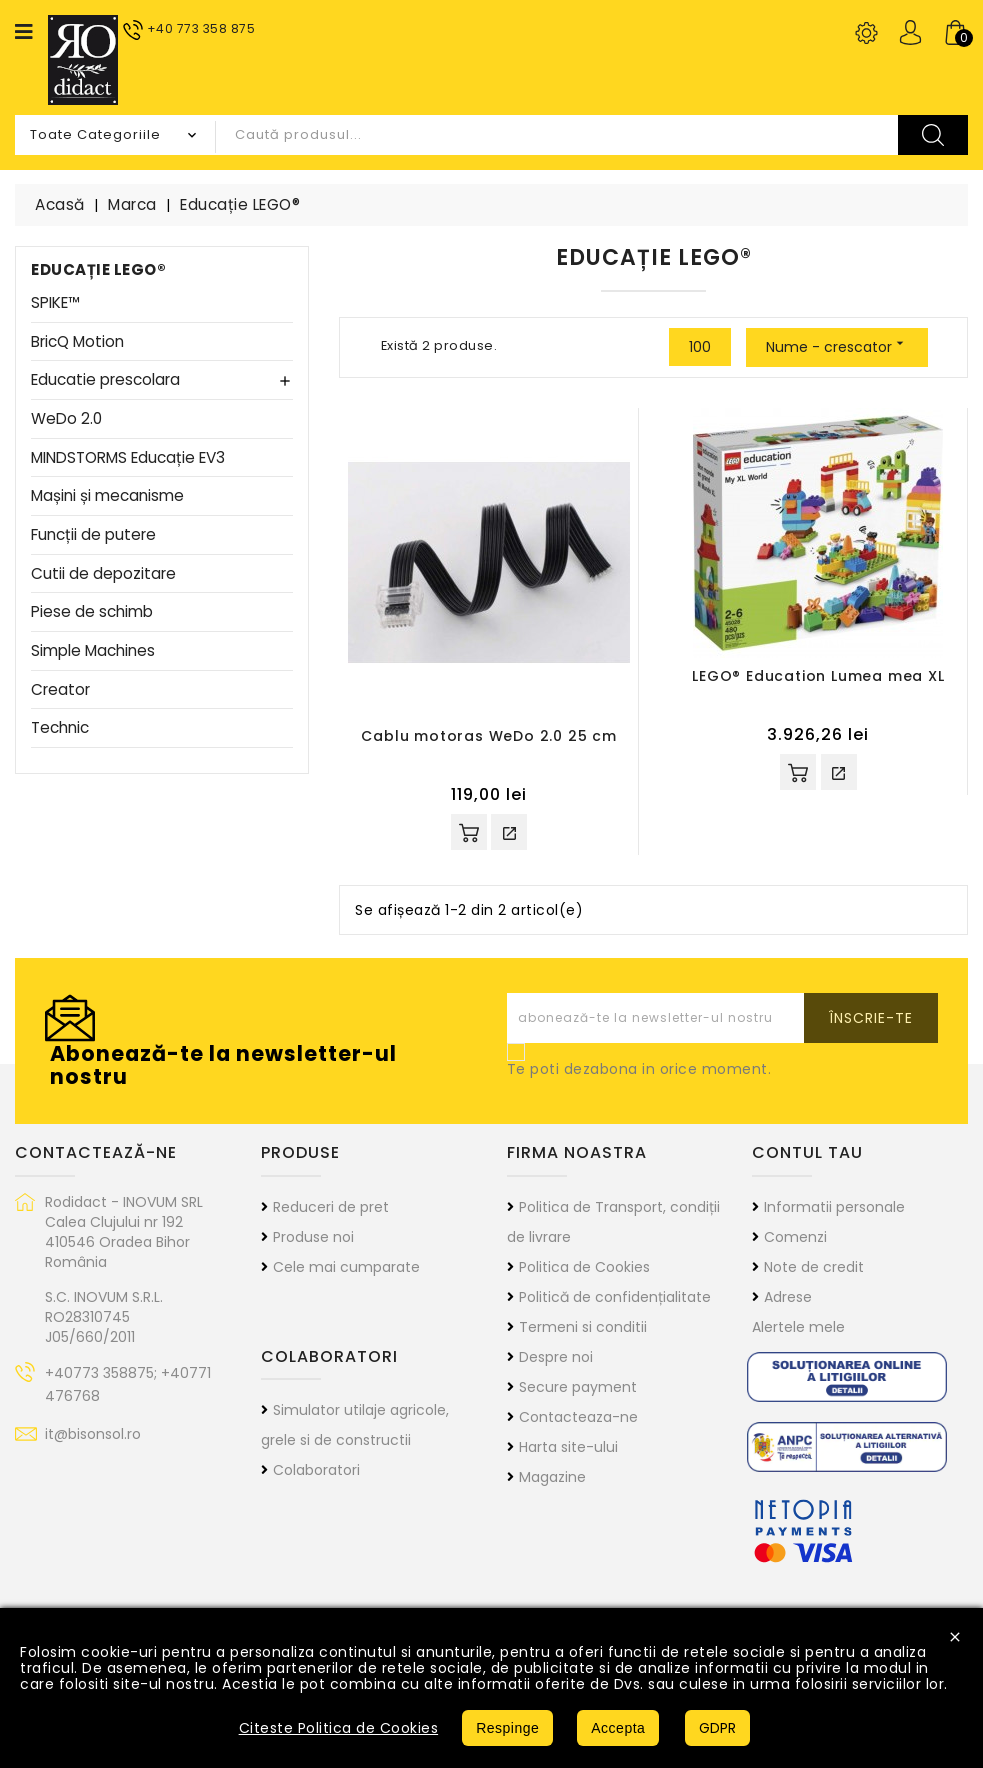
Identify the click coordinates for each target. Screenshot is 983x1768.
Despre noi (556, 1357)
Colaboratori (316, 1470)
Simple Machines (93, 651)
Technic (60, 728)
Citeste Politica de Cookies (339, 1728)
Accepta (618, 1728)
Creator (60, 690)
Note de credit (814, 1267)
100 (700, 347)
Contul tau (807, 1152)
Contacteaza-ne (578, 1417)
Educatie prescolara (105, 380)
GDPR (717, 1728)
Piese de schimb (92, 612)
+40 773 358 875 (201, 28)
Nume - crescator (837, 346)
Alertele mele (798, 1327)
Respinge (507, 1728)
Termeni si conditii (583, 1327)
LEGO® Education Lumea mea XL (818, 676)
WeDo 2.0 (66, 419)
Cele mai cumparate (346, 1267)
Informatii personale (834, 1207)
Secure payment (578, 1387)
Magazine (552, 1477)
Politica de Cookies (584, 1267)
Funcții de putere (93, 535)
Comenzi (795, 1237)
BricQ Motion (77, 342)
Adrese (788, 1297)
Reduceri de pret (331, 1207)
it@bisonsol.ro (93, 1434)
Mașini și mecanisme (107, 496)
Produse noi (313, 1237)
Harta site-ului (568, 1447)
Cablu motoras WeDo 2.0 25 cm (488, 736)
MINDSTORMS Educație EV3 (128, 458)
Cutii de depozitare (103, 574)
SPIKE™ (55, 303)
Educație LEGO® (98, 269)
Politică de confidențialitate (615, 1297)
